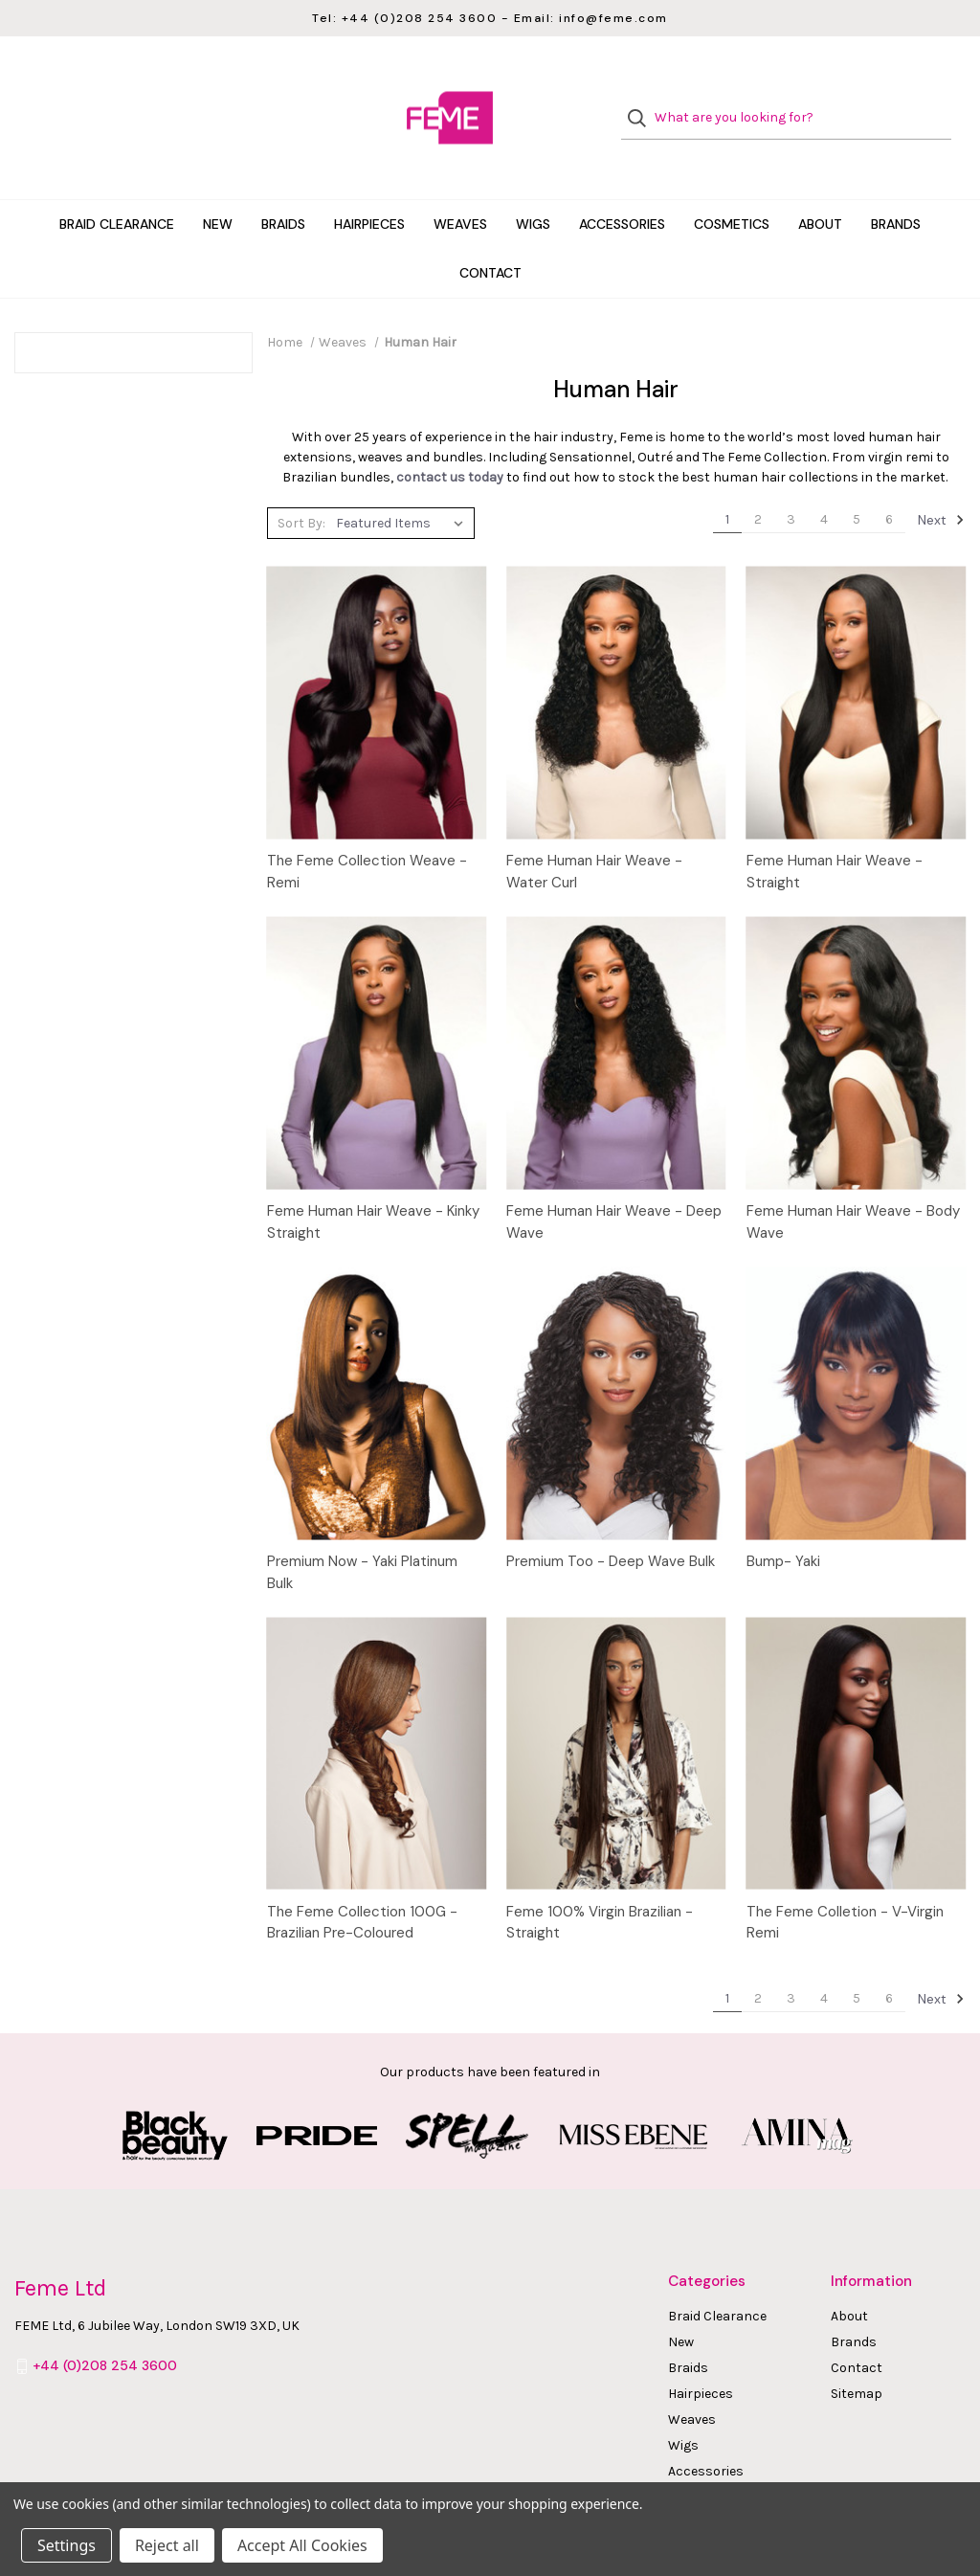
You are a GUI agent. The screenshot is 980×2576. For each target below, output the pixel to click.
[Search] (642, 99)
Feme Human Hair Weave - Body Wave (853, 1183)
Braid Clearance (116, 185)
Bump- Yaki (783, 1523)
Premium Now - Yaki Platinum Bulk (362, 1534)
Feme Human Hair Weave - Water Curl (594, 833)
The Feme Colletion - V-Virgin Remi (845, 1884)
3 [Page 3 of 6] (791, 481)
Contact (490, 234)
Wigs (533, 185)
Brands (896, 185)
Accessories (622, 185)
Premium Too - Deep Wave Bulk (610, 1523)
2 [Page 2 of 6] (758, 481)
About (820, 185)
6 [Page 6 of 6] (889, 481)
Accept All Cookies (302, 2545)
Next (941, 481)
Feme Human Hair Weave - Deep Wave (614, 1183)
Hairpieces (369, 185)
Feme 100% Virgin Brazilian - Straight (599, 1884)
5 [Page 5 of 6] (856, 481)
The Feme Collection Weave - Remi (367, 833)
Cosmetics (731, 185)
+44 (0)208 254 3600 (105, 2327)
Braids (283, 185)
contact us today (449, 439)
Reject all (167, 2545)
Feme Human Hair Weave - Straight (834, 833)
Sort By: (301, 485)
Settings (66, 2545)
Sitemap (856, 2355)
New (218, 185)
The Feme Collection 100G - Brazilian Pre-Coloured (362, 1884)
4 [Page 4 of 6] (824, 481)
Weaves (460, 185)
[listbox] (403, 484)
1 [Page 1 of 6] (727, 481)
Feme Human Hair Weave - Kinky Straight (373, 1183)
